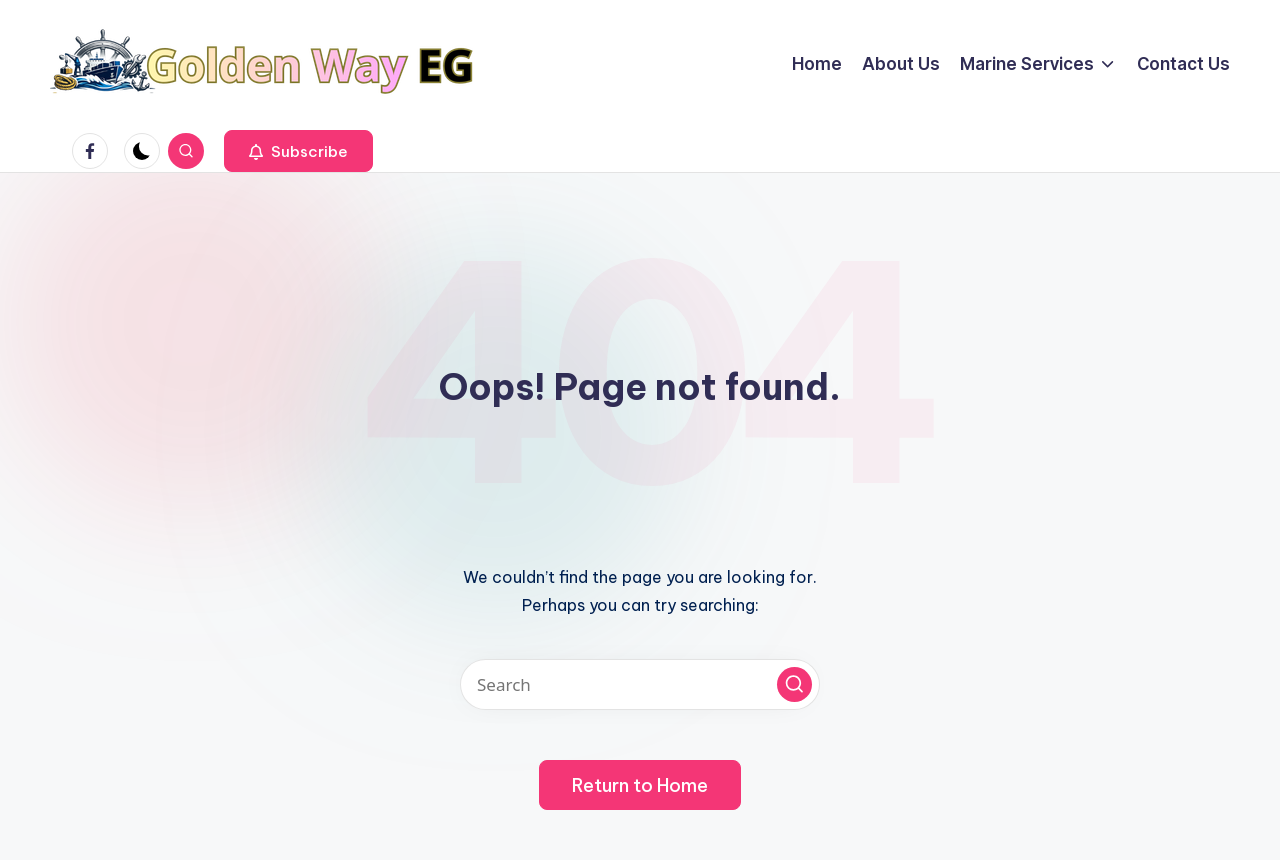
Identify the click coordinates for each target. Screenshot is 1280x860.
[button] (298, 151)
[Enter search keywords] (640, 684)
